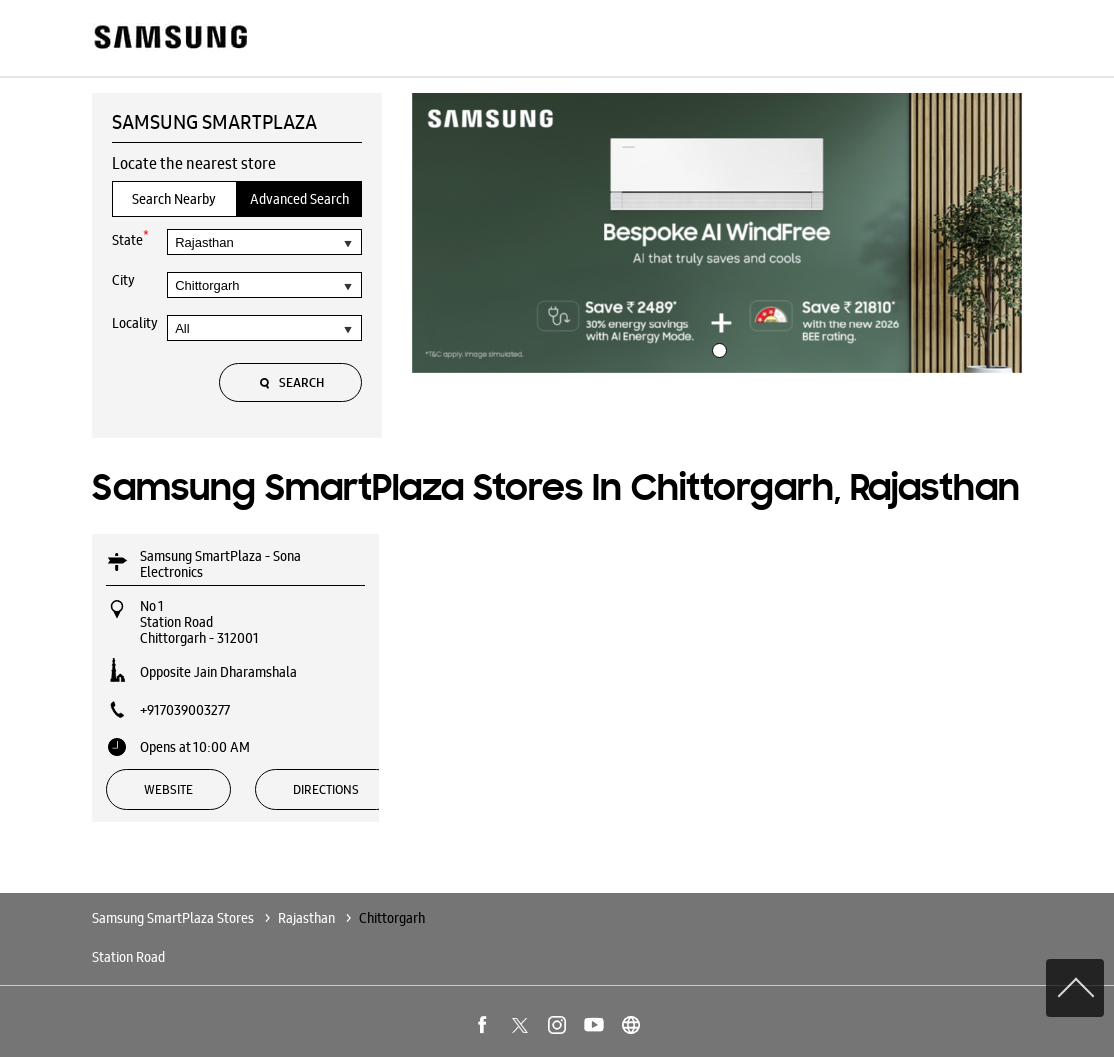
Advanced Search (299, 199)
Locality (135, 323)
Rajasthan (306, 918)
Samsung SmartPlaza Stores (174, 918)
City (123, 280)
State (130, 238)
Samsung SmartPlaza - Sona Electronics (220, 564)
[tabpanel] (717, 233)
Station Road (128, 957)
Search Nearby (174, 199)
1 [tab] (717, 348)
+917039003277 (185, 710)
